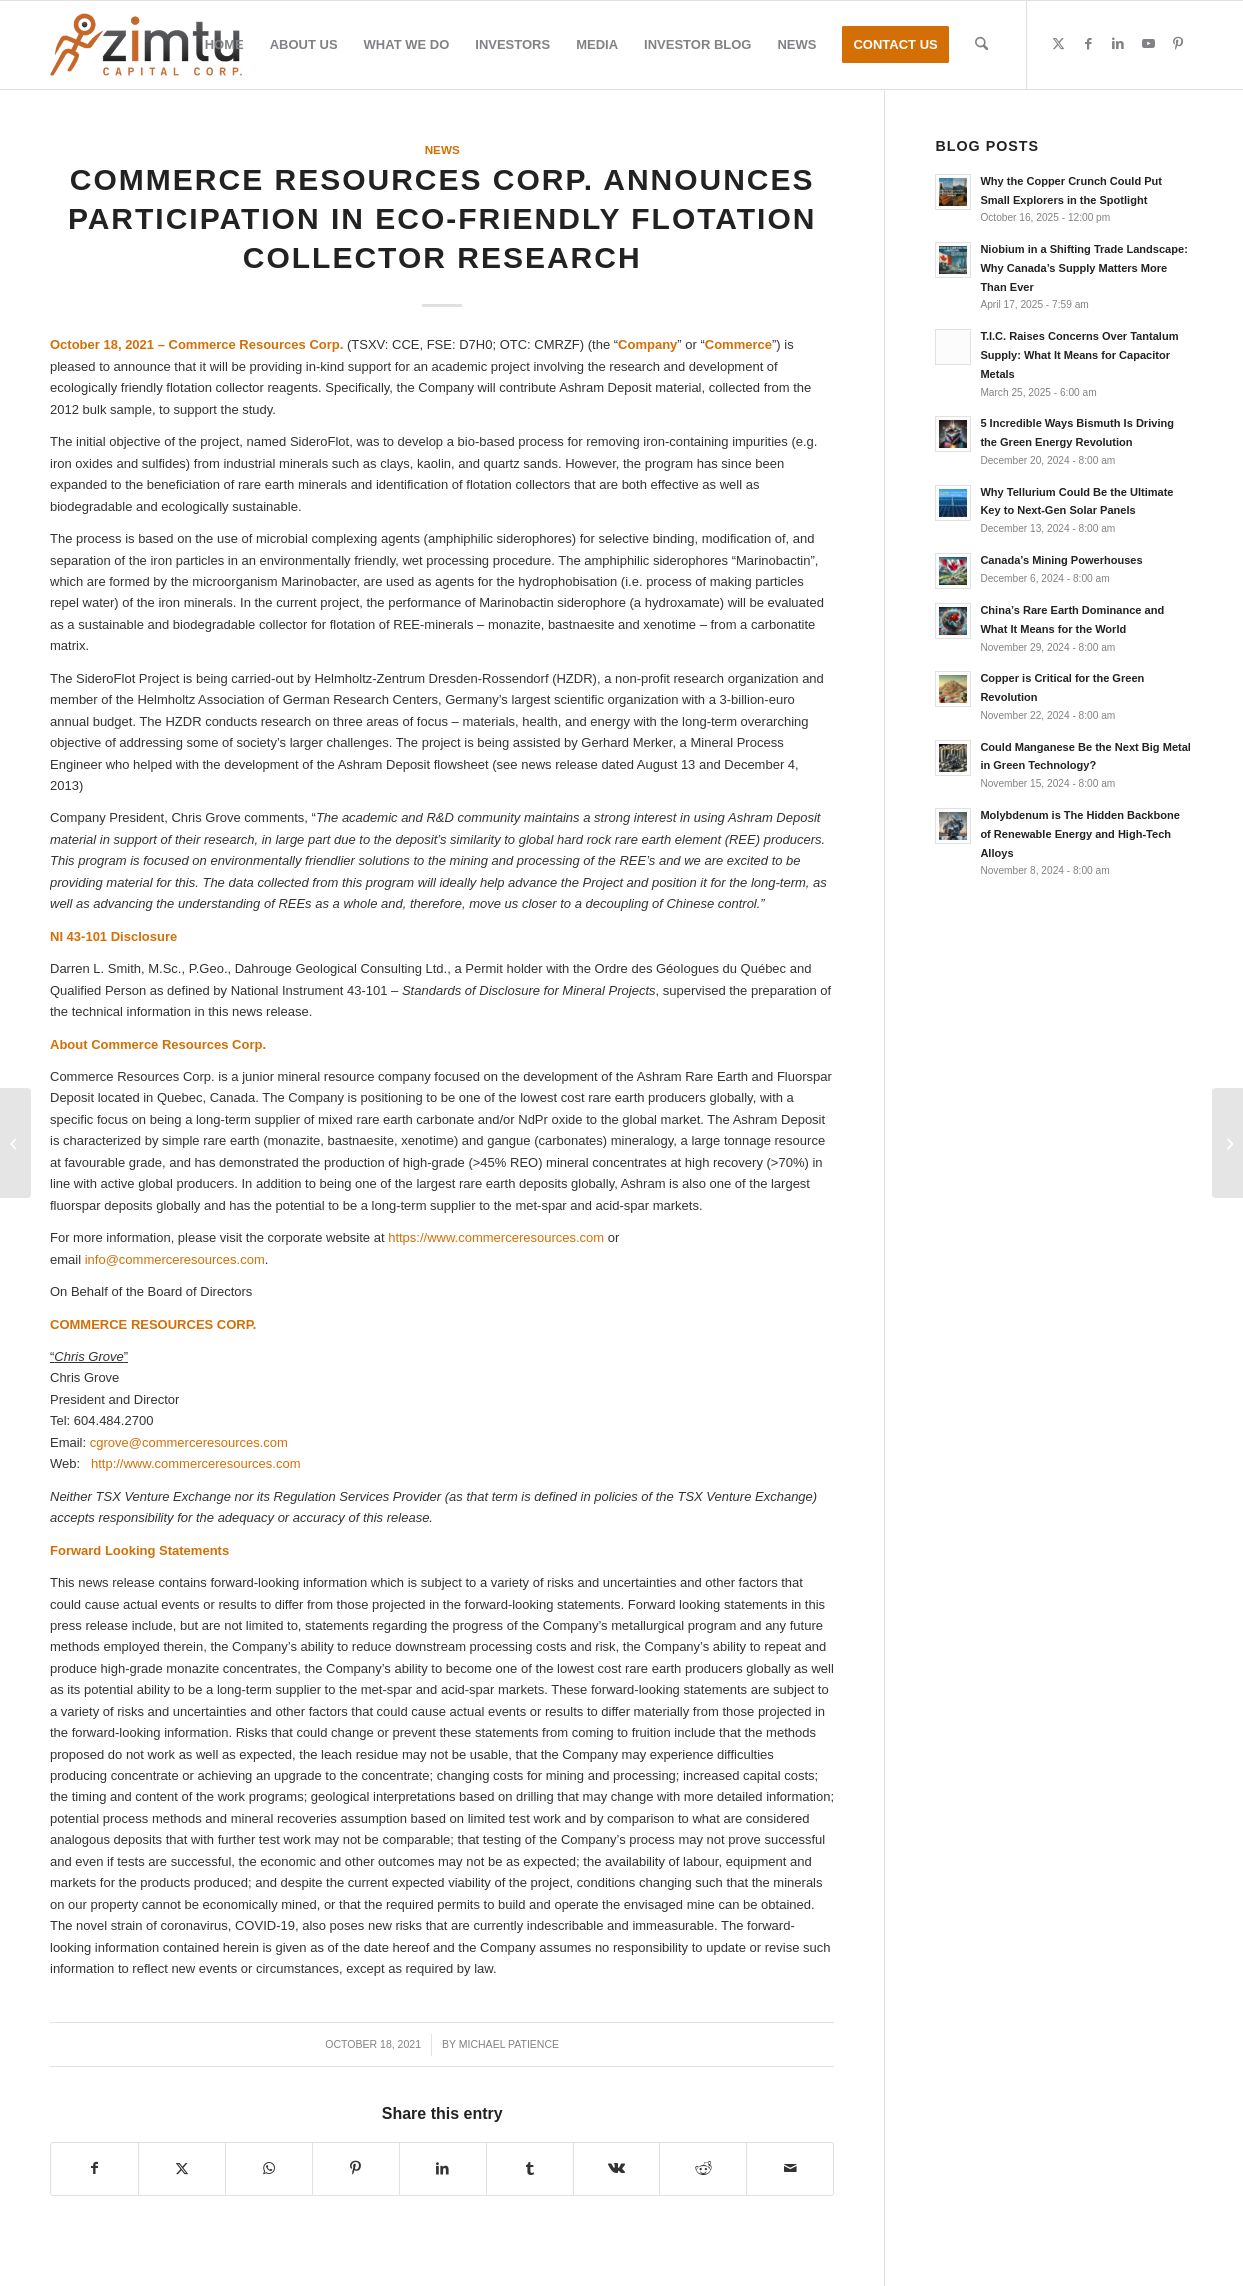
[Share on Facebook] (94, 2168)
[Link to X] (1058, 44)
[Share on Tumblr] (530, 2168)
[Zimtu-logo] (146, 45)
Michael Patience (509, 2044)
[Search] (981, 45)
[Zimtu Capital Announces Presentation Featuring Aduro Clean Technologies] (15, 1143)
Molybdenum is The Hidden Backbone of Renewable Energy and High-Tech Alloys (1079, 834)
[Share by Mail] (790, 2168)
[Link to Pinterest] (1178, 44)
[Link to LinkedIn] (1118, 44)
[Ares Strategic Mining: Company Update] (1227, 1143)
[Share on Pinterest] (356, 2168)
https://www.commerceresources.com (496, 1237)
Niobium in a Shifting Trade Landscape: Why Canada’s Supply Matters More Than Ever (1083, 268)
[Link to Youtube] (1148, 44)
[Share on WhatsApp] (269, 2168)
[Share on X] (182, 2168)
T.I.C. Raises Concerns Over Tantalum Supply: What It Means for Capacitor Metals (1079, 355)
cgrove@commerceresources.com (189, 1442)
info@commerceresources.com (175, 1259)
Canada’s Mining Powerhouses (1061, 560)
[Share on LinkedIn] (443, 2168)
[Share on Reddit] (703, 2168)
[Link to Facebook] (1088, 44)
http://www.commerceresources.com (196, 1463)
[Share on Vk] (617, 2168)
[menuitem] (224, 45)
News (442, 149)
